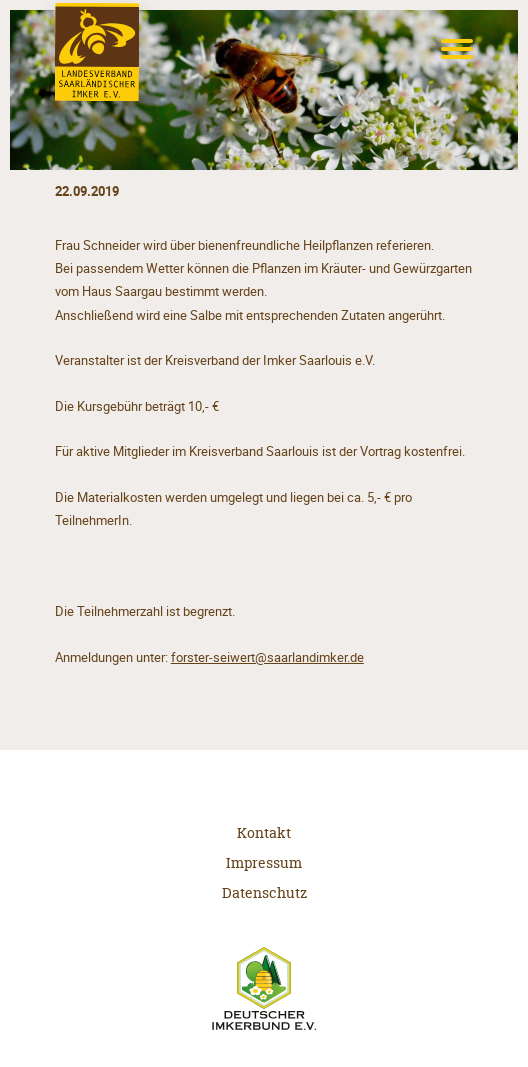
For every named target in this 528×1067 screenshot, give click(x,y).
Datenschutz (264, 892)
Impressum (264, 862)
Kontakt (264, 832)
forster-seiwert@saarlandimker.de (267, 657)
